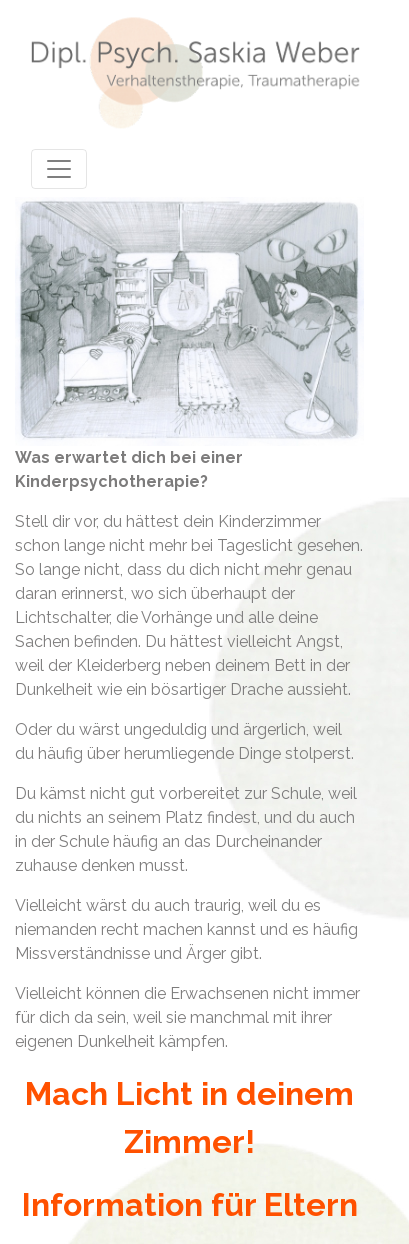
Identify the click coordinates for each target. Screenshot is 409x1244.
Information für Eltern (190, 1204)
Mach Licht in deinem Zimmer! (189, 1117)
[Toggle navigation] (59, 169)
